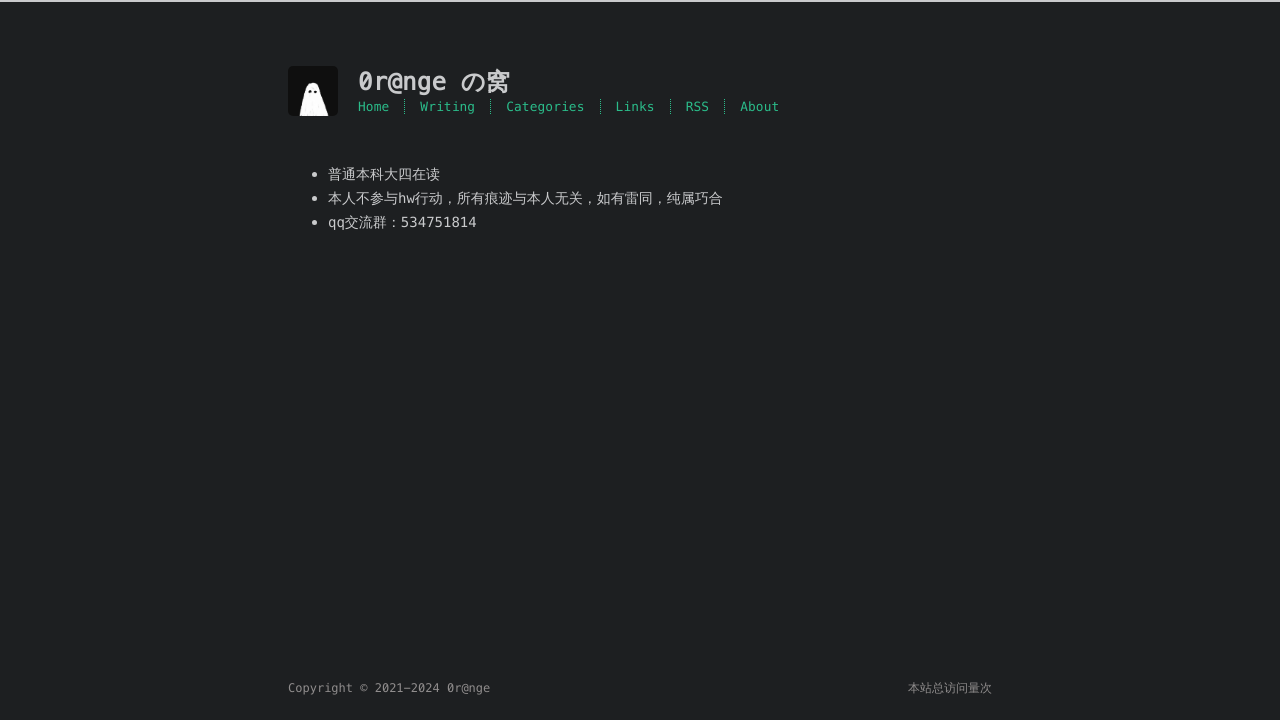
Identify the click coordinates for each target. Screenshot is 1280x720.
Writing (447, 106)
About (759, 106)
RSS (698, 106)
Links (635, 106)
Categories (545, 106)
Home (373, 106)
